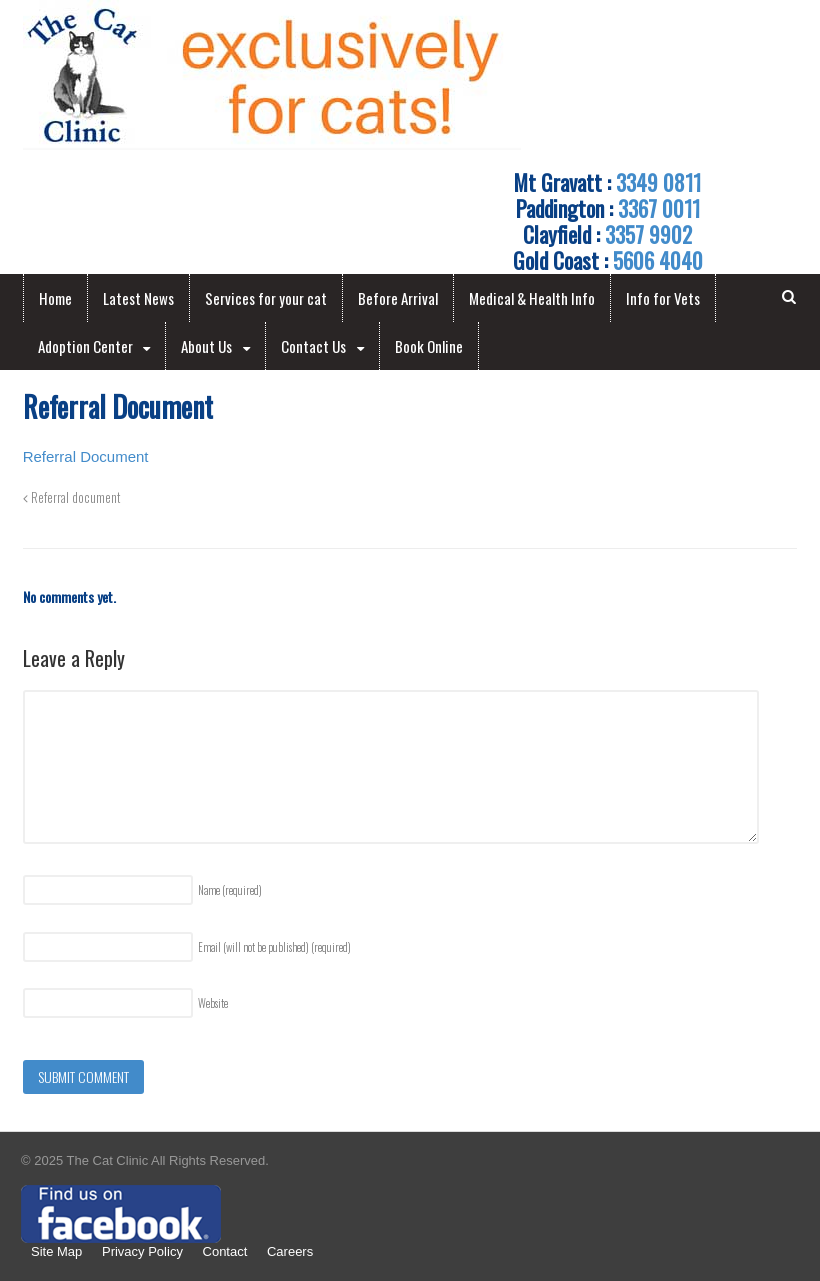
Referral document (71, 497)
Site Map (56, 1251)
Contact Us (313, 346)
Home (55, 298)
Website (213, 1003)
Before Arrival (398, 298)
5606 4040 (658, 260)
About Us (206, 346)
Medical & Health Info (532, 298)
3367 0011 (659, 208)
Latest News (138, 298)
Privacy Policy (142, 1251)
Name (230, 890)
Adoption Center (85, 346)
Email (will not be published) (274, 947)
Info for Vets (663, 298)
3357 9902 (648, 234)
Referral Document (86, 456)
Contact (225, 1251)
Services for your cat (266, 298)
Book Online (429, 346)
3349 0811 (658, 182)
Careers (290, 1251)
